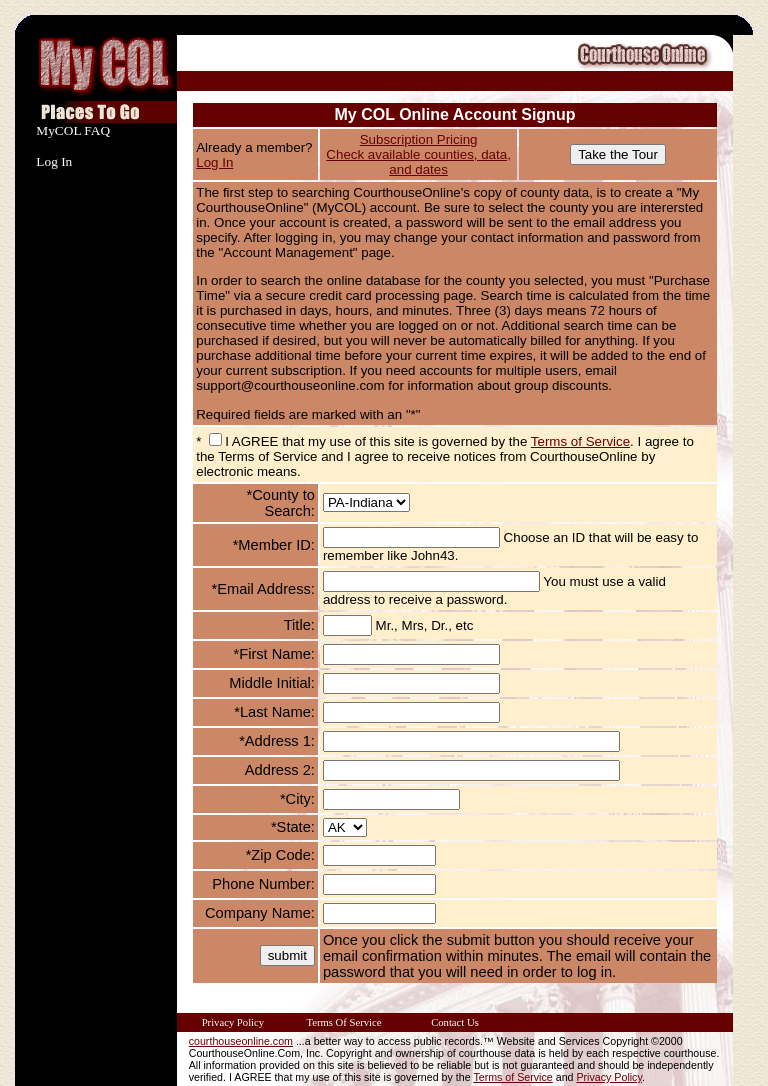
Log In (54, 161)
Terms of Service (580, 441)
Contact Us (455, 1022)
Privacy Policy (233, 1022)
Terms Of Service (343, 1022)
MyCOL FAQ (73, 130)
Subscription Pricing (419, 139)
